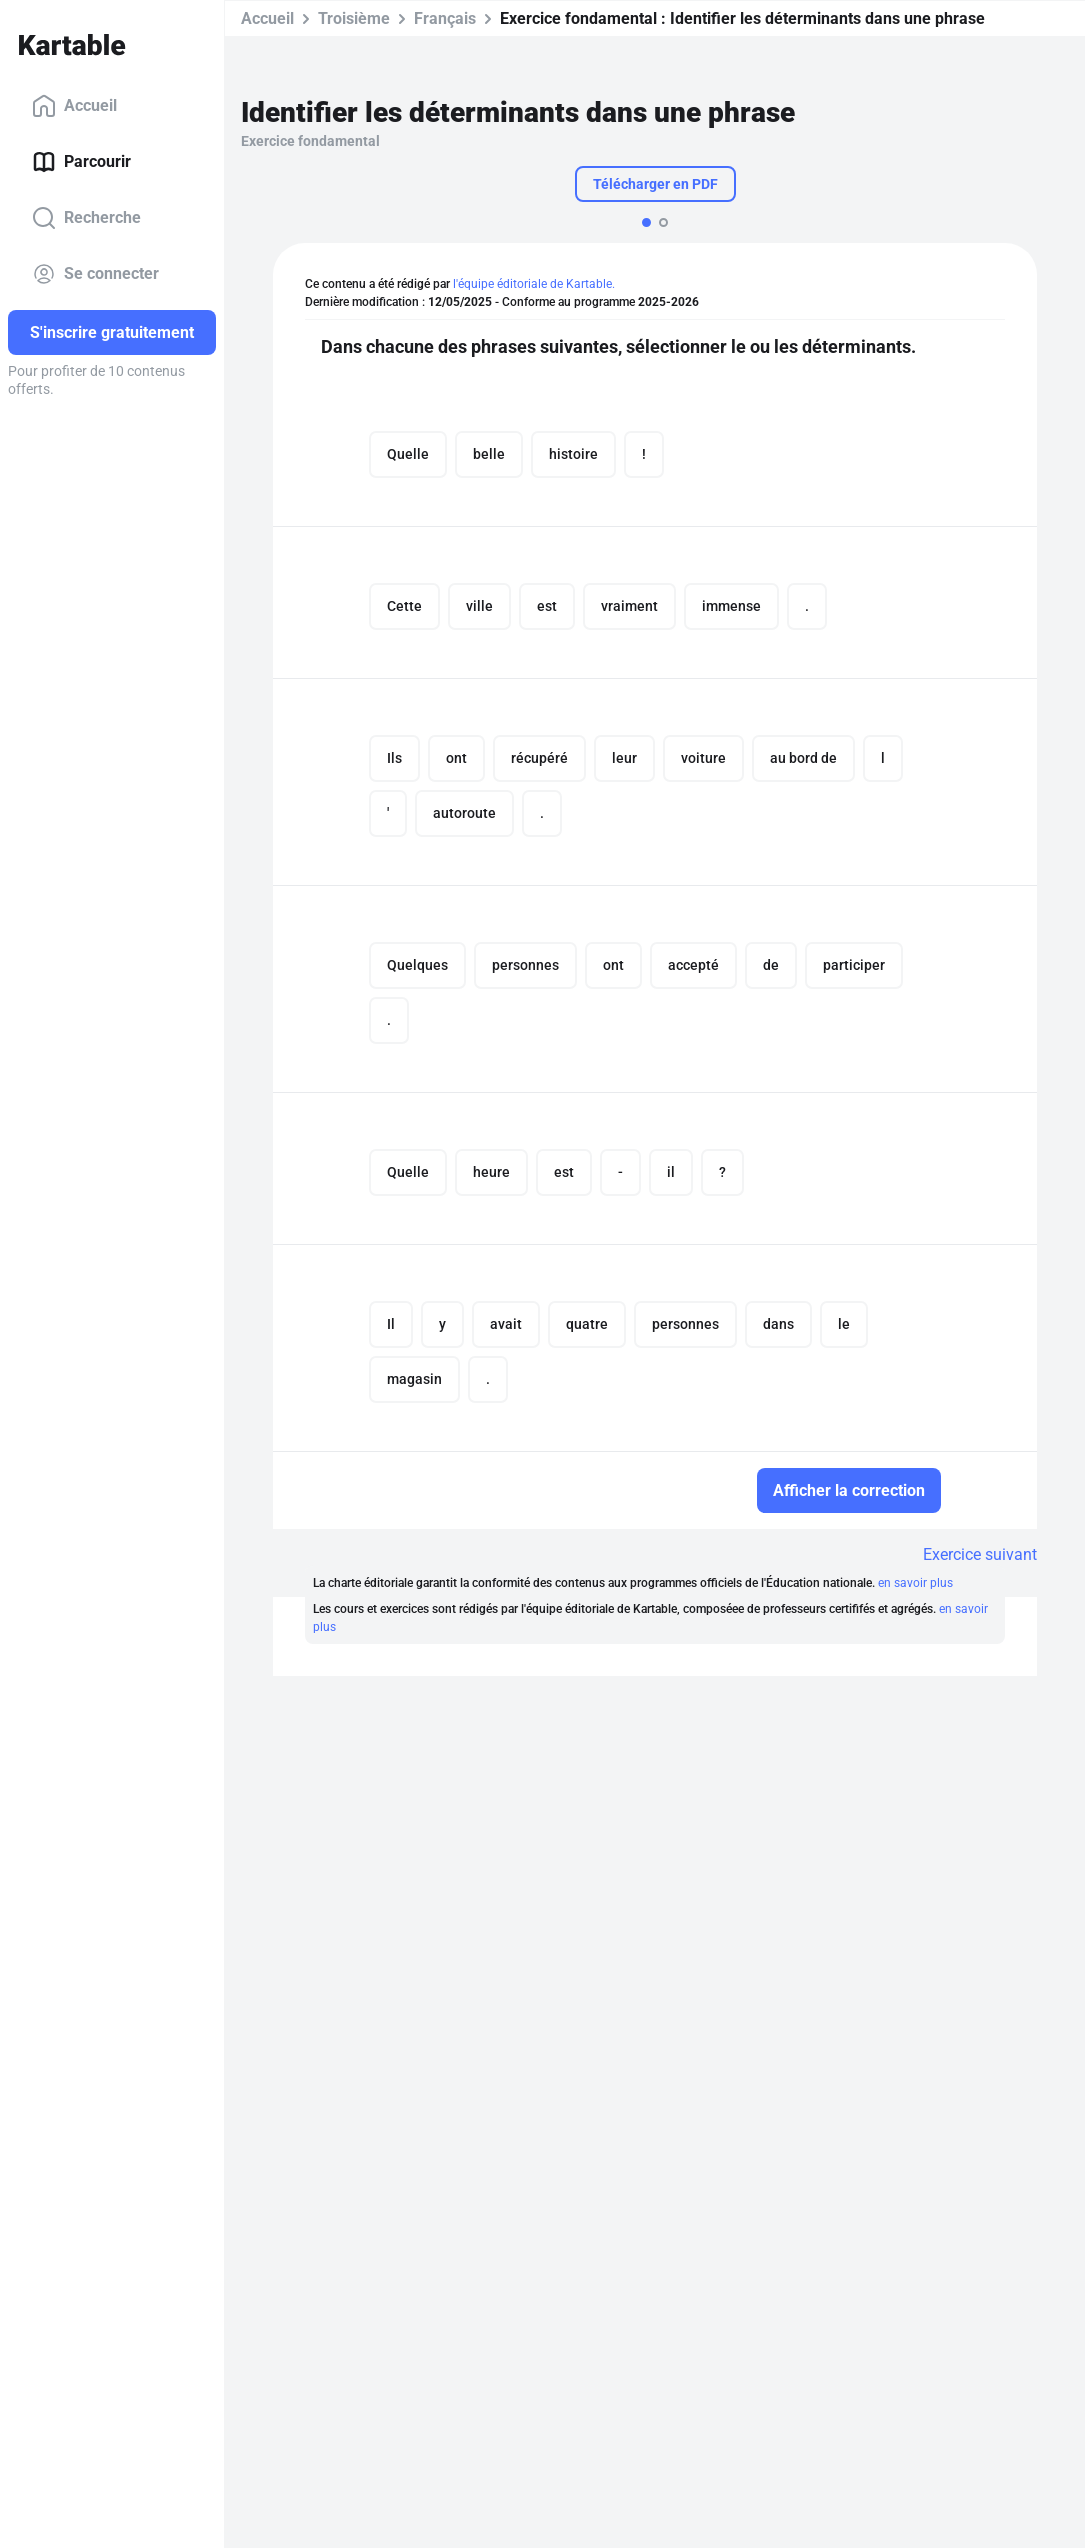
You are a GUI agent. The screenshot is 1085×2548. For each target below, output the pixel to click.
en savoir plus (915, 1583)
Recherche (86, 218)
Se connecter (95, 274)
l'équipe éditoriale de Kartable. (534, 284)
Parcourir (81, 162)
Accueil (74, 106)
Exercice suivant (980, 1554)
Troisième (354, 18)
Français (445, 18)
